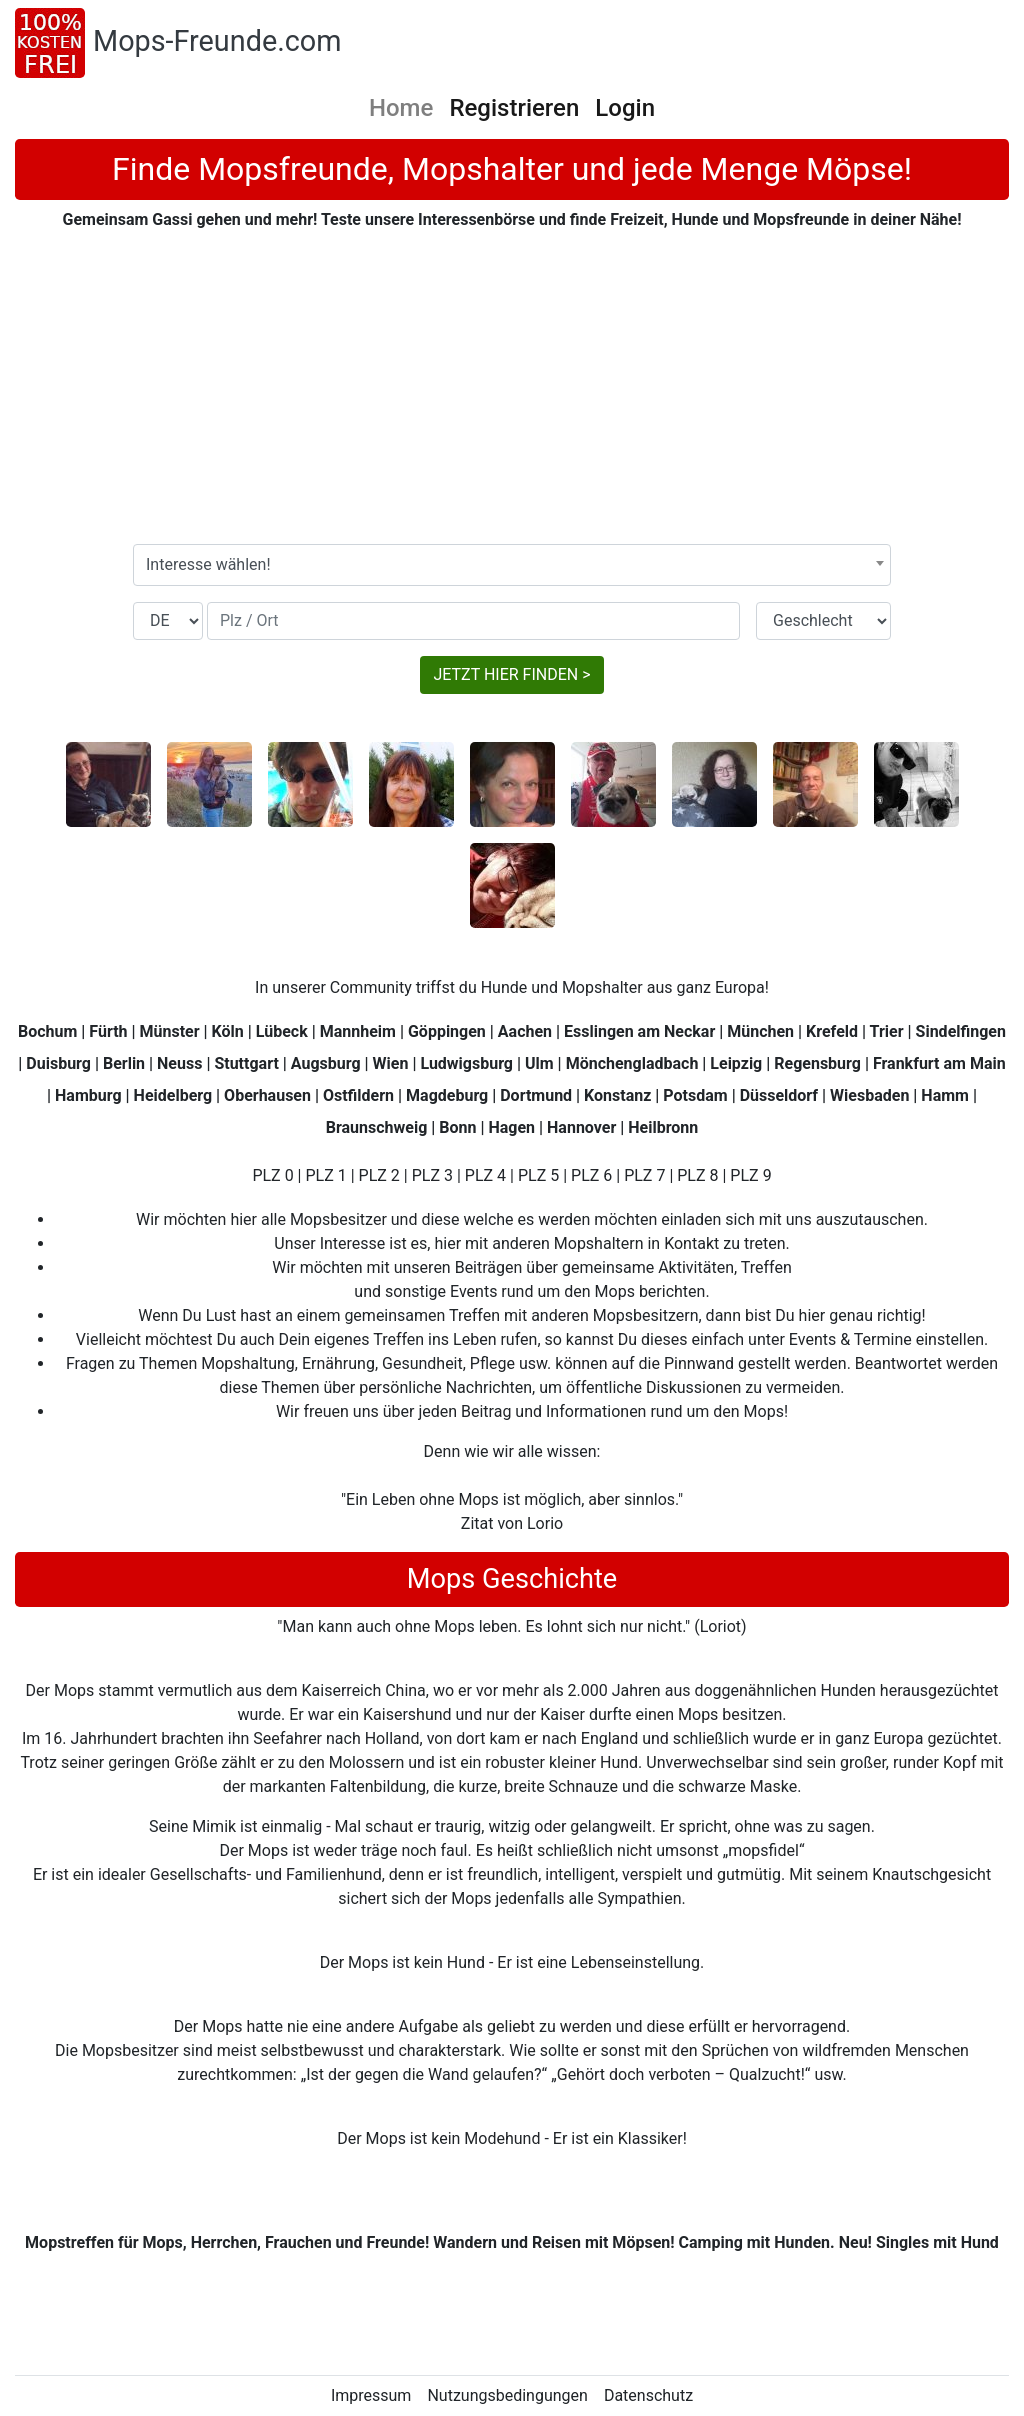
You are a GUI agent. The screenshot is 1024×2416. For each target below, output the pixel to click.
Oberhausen (267, 1095)
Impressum (371, 2395)
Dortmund (536, 1095)
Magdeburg (447, 1095)
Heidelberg (173, 1095)
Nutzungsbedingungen (507, 2395)
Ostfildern (358, 1095)
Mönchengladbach (632, 1063)
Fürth (108, 1031)
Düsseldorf (779, 1095)
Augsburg (326, 1063)
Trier (887, 1031)
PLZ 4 (485, 1175)
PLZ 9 (750, 1175)
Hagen (511, 1127)
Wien (391, 1063)
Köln (228, 1031)
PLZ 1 (325, 1175)
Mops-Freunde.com (217, 41)
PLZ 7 (644, 1175)
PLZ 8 (697, 1175)
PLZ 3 (432, 1175)
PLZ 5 (538, 1175)
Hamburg (88, 1095)
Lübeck (282, 1031)
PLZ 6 (591, 1175)
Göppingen (447, 1031)
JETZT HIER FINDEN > (511, 674)
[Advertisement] (512, 388)
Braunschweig (377, 1127)
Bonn (457, 1127)
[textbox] (512, 565)
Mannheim (358, 1031)
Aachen (525, 1031)
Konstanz (617, 1095)
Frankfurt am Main (939, 1063)
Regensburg (817, 1063)
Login (625, 108)
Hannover (581, 1127)
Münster (170, 1031)
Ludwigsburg (466, 1063)
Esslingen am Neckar (639, 1031)
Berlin (124, 1063)
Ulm (539, 1063)
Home (401, 108)
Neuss (179, 1063)
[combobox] (512, 565)
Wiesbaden (869, 1095)
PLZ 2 (379, 1175)
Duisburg (58, 1063)
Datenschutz (648, 2395)
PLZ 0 (272, 1175)
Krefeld (832, 1031)
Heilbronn (663, 1127)
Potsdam (695, 1095)
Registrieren (514, 108)
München (760, 1031)
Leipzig (736, 1063)
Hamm (945, 1095)
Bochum (47, 1031)
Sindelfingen (961, 1031)
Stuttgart (246, 1063)
